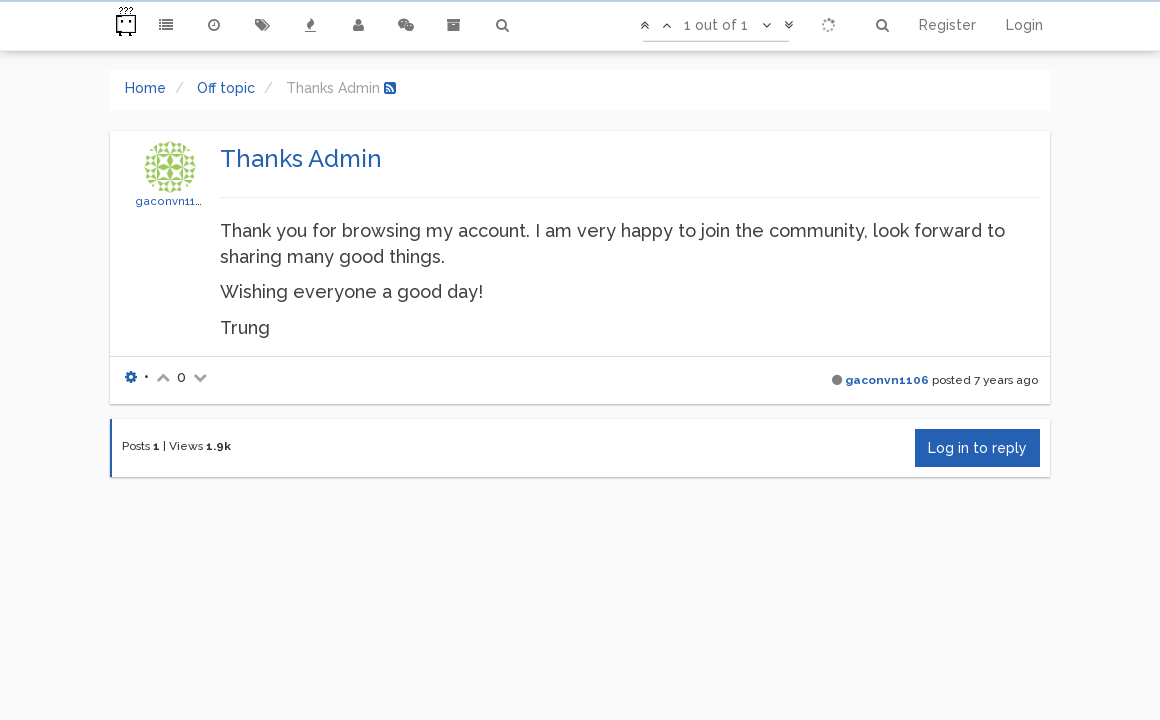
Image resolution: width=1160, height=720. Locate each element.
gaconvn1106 (173, 201)
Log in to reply (977, 448)
